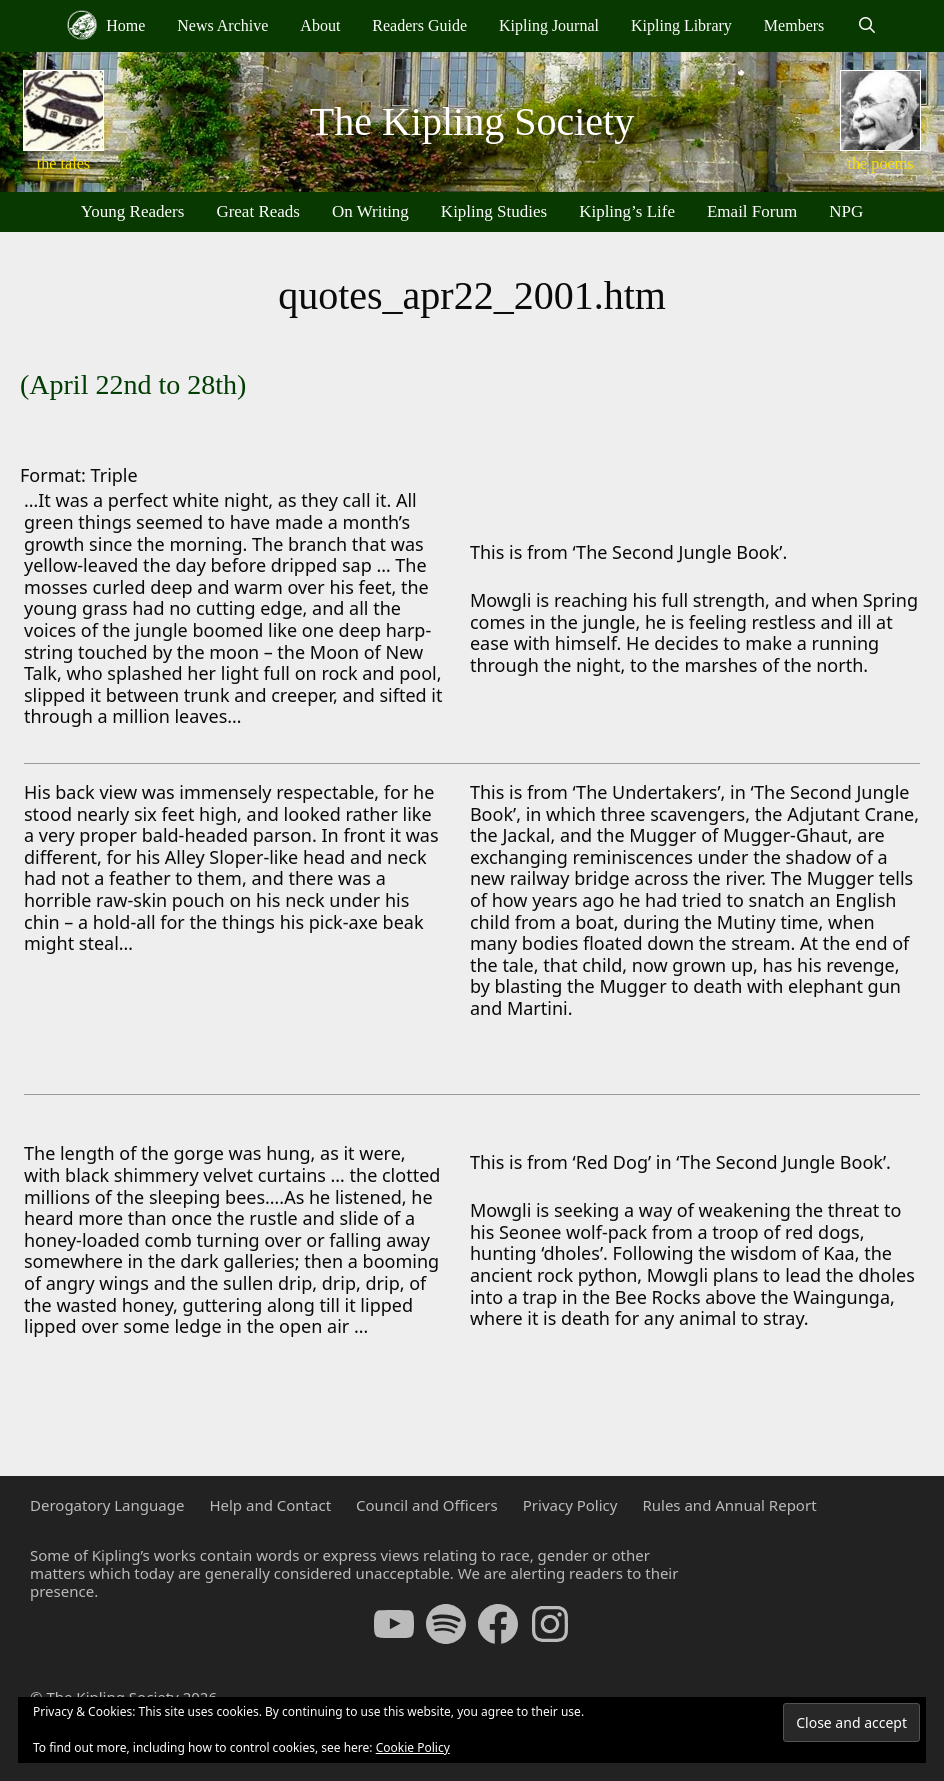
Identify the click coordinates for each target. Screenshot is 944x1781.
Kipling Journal (549, 25)
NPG (846, 211)
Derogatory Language (107, 1505)
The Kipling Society (472, 121)
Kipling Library (681, 25)
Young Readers (133, 211)
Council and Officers (427, 1505)
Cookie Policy (413, 1747)
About (320, 25)
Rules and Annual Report (729, 1505)
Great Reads (258, 211)
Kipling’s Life (627, 211)
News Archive (222, 25)
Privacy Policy (570, 1505)
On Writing (370, 211)
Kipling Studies (494, 211)
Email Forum (752, 211)
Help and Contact (270, 1505)
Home (106, 25)
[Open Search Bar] (866, 26)
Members (794, 25)
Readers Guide (419, 25)
